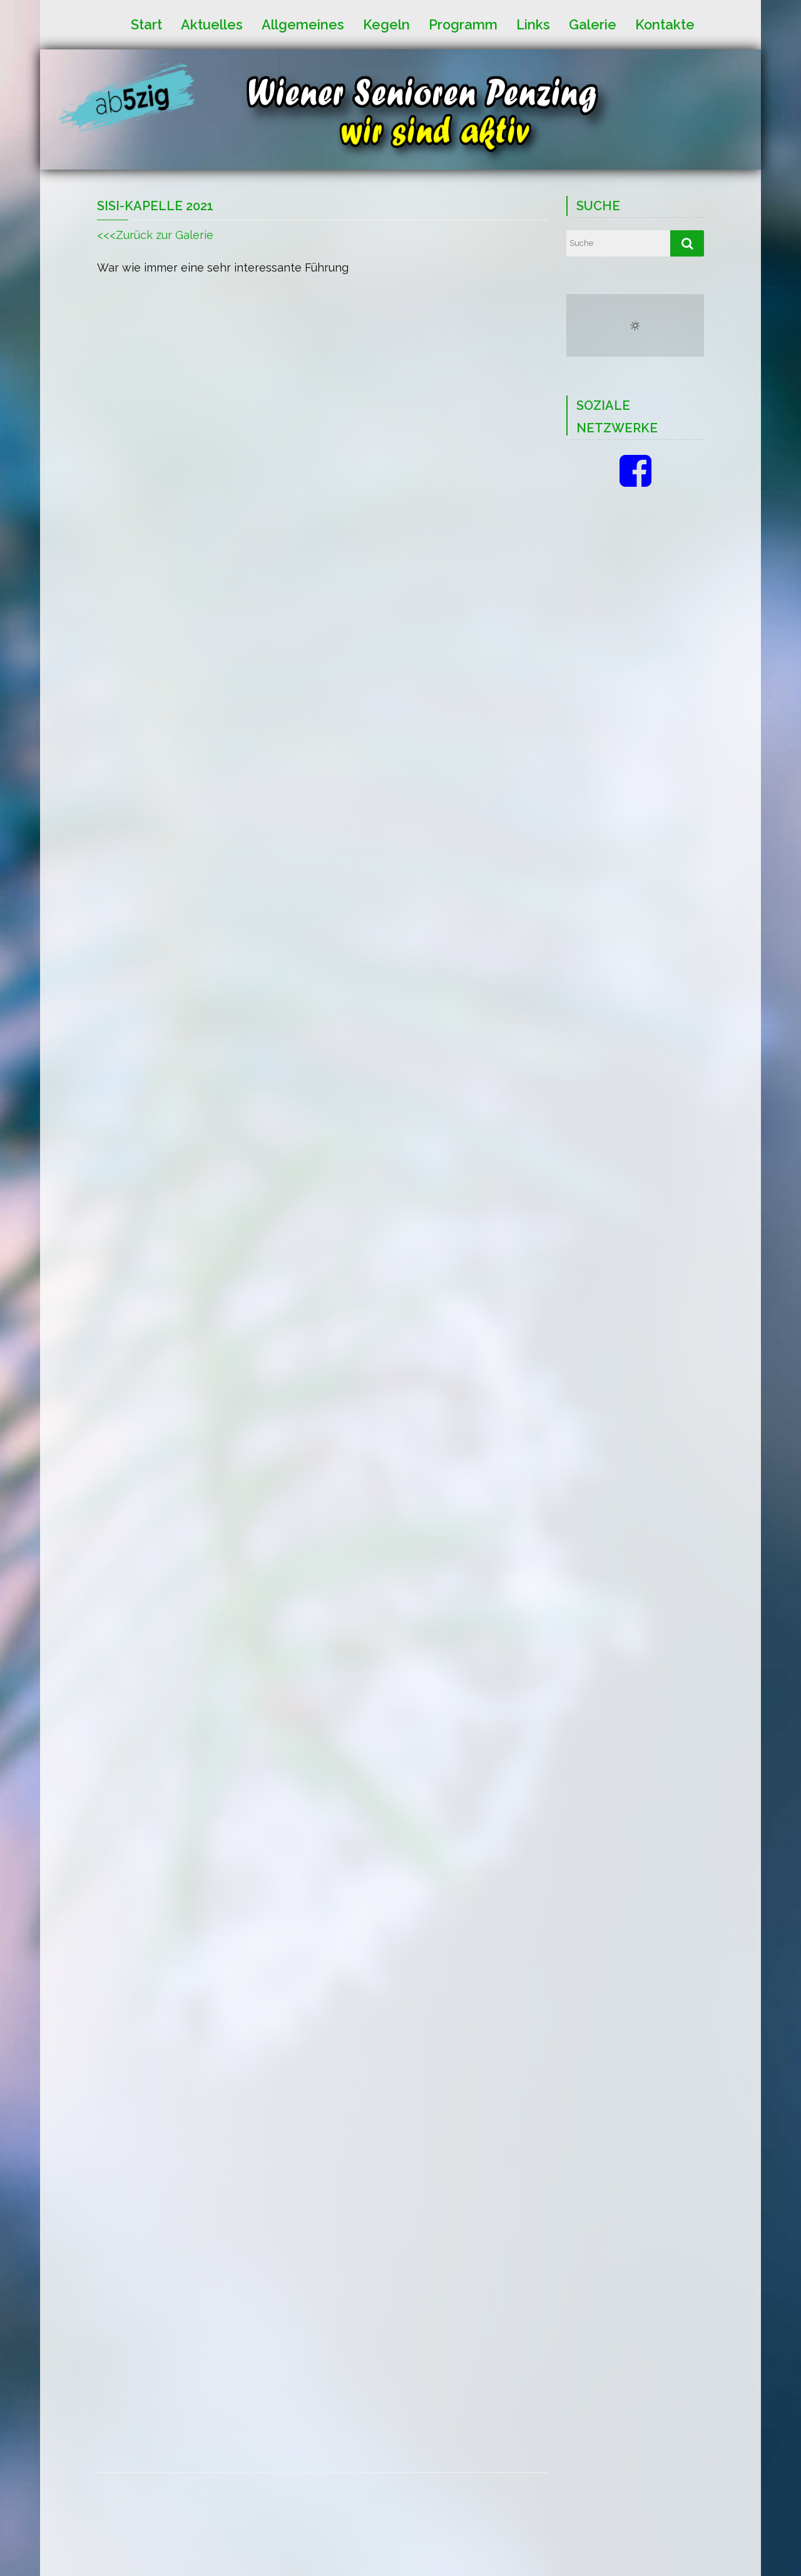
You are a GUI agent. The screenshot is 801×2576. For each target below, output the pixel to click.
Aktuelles (212, 24)
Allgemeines (303, 24)
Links (533, 24)
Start (146, 24)
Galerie (592, 24)
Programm (463, 24)
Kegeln (386, 24)
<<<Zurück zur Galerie (155, 235)
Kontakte (665, 24)
